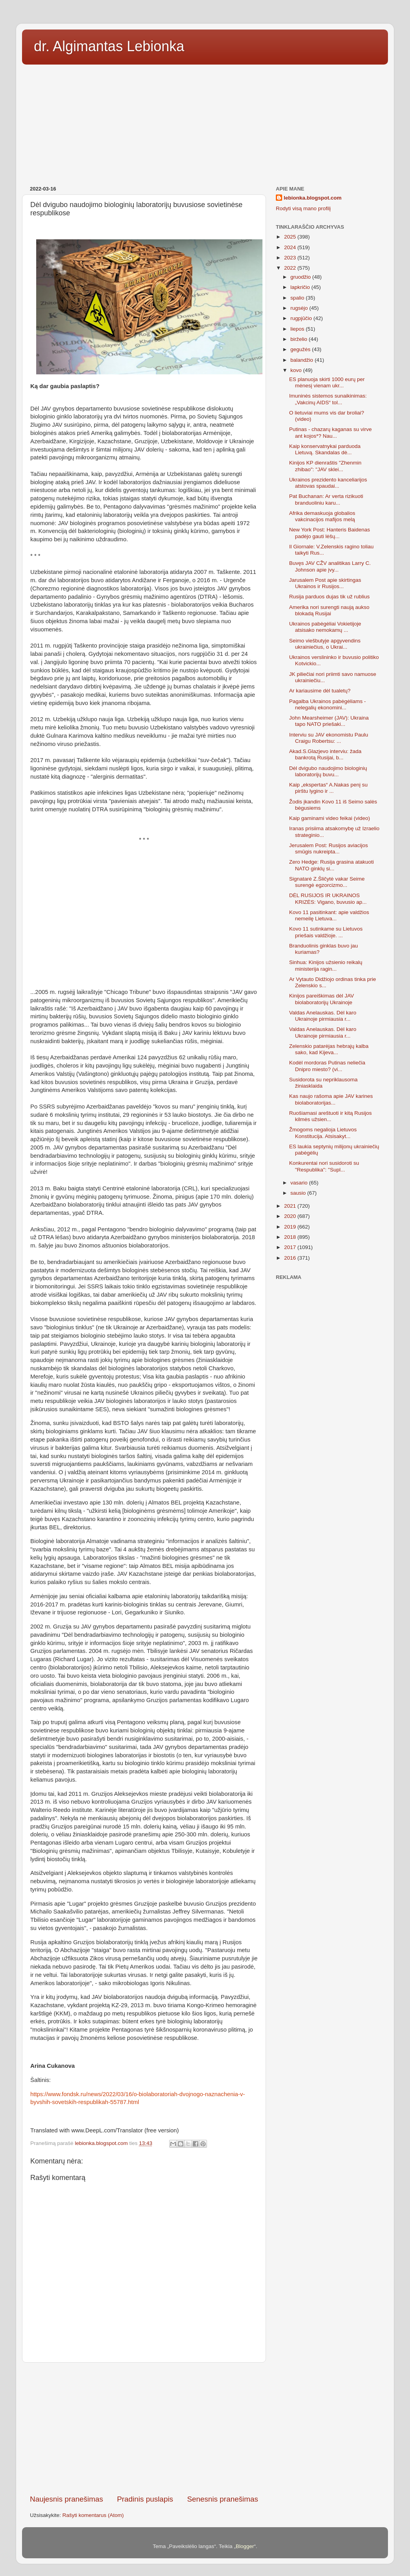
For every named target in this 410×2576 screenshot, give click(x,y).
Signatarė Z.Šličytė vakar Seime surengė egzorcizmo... (327, 882)
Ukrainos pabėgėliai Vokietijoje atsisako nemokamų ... (325, 627)
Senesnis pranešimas (222, 2499)
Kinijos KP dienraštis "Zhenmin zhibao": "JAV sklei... (325, 466)
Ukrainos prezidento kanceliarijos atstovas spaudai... (328, 483)
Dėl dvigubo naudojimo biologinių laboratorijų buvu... (328, 771)
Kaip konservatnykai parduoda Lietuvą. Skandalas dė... (325, 449)
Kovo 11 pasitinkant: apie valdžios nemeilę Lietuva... (329, 915)
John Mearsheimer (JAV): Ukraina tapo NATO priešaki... (329, 721)
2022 (290, 268)
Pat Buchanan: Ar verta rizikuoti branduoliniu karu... (326, 499)
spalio (298, 298)
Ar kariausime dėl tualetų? (320, 691)
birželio (299, 339)
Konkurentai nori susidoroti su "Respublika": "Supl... (324, 1166)
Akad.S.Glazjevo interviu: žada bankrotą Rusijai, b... (325, 754)
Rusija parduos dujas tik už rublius (329, 597)
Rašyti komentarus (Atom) (93, 2515)
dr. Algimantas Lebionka (109, 46)
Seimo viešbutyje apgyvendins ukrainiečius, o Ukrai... (325, 644)
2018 (290, 1237)
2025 (290, 237)
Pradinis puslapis (145, 2499)
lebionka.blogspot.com (313, 198)
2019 (290, 1227)
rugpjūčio (302, 318)
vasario (299, 1183)
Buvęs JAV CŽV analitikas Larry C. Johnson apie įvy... (330, 566)
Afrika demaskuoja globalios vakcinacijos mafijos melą (322, 516)
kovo (296, 370)
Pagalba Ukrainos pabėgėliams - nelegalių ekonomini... (327, 704)
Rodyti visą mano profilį (303, 208)
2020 (290, 1216)
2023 (290, 258)
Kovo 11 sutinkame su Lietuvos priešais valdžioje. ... (326, 932)
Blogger (245, 2546)
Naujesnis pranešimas (66, 2499)
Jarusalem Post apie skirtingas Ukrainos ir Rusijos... (325, 583)
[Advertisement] (205, 122)
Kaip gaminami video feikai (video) (329, 818)
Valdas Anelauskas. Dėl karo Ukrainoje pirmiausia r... (322, 1016)
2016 (290, 1258)
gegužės (301, 349)
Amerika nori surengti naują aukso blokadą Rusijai (329, 610)
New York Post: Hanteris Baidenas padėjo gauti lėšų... (329, 533)
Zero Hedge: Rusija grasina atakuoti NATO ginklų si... (331, 865)
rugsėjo (299, 308)
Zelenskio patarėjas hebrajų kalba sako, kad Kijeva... (329, 1049)
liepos (298, 329)
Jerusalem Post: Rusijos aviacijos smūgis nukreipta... (328, 848)
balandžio (302, 360)
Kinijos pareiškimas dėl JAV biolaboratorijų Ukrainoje (321, 999)
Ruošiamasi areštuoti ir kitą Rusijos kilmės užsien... (330, 1116)
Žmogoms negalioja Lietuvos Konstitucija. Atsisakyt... (323, 1133)
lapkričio (300, 287)
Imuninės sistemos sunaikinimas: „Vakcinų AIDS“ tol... (328, 399)
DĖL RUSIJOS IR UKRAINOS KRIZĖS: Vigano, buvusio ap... (328, 898)
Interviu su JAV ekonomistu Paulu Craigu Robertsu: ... (328, 738)
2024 (290, 247)
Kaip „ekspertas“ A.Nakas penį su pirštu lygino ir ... (328, 788)
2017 (290, 1247)
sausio (298, 1193)
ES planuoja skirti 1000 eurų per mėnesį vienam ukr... (327, 382)
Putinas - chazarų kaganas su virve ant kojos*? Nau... (330, 432)
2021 (290, 1206)
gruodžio (301, 277)
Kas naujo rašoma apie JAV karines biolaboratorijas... (331, 1099)
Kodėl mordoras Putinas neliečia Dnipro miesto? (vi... (327, 1066)
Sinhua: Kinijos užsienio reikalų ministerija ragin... (325, 965)
